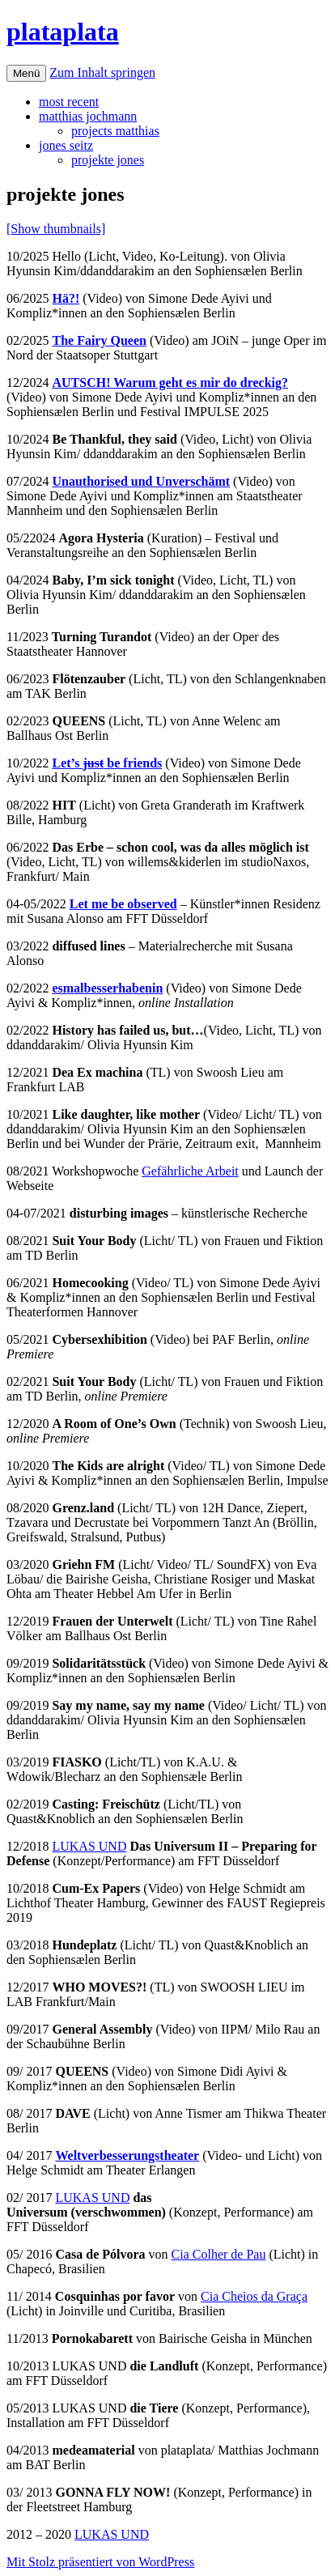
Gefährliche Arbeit (190, 1171)
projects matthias (115, 131)
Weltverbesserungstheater (127, 2155)
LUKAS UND (89, 1846)
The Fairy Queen (99, 340)
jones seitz (66, 145)
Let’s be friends (107, 763)
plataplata (62, 31)
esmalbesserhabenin (107, 988)
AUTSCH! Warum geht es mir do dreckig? (170, 382)
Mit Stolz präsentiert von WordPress (100, 2562)
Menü (26, 73)
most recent (69, 101)
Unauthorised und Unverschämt (141, 481)
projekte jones (107, 160)
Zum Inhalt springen (102, 72)
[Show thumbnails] (55, 229)
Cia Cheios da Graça (254, 2296)
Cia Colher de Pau (219, 2254)
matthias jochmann (88, 116)
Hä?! (65, 298)
